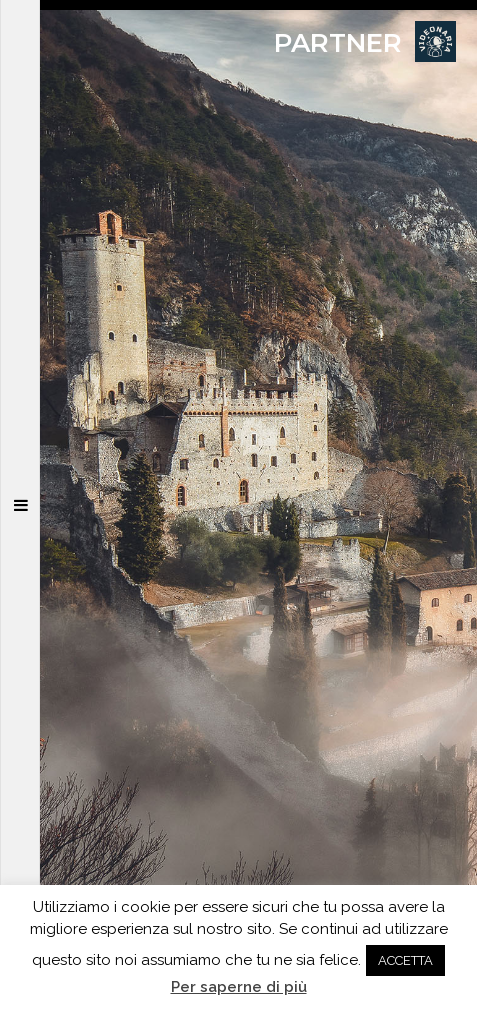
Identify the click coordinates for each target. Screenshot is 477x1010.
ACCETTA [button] (405, 960)
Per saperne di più (239, 987)
